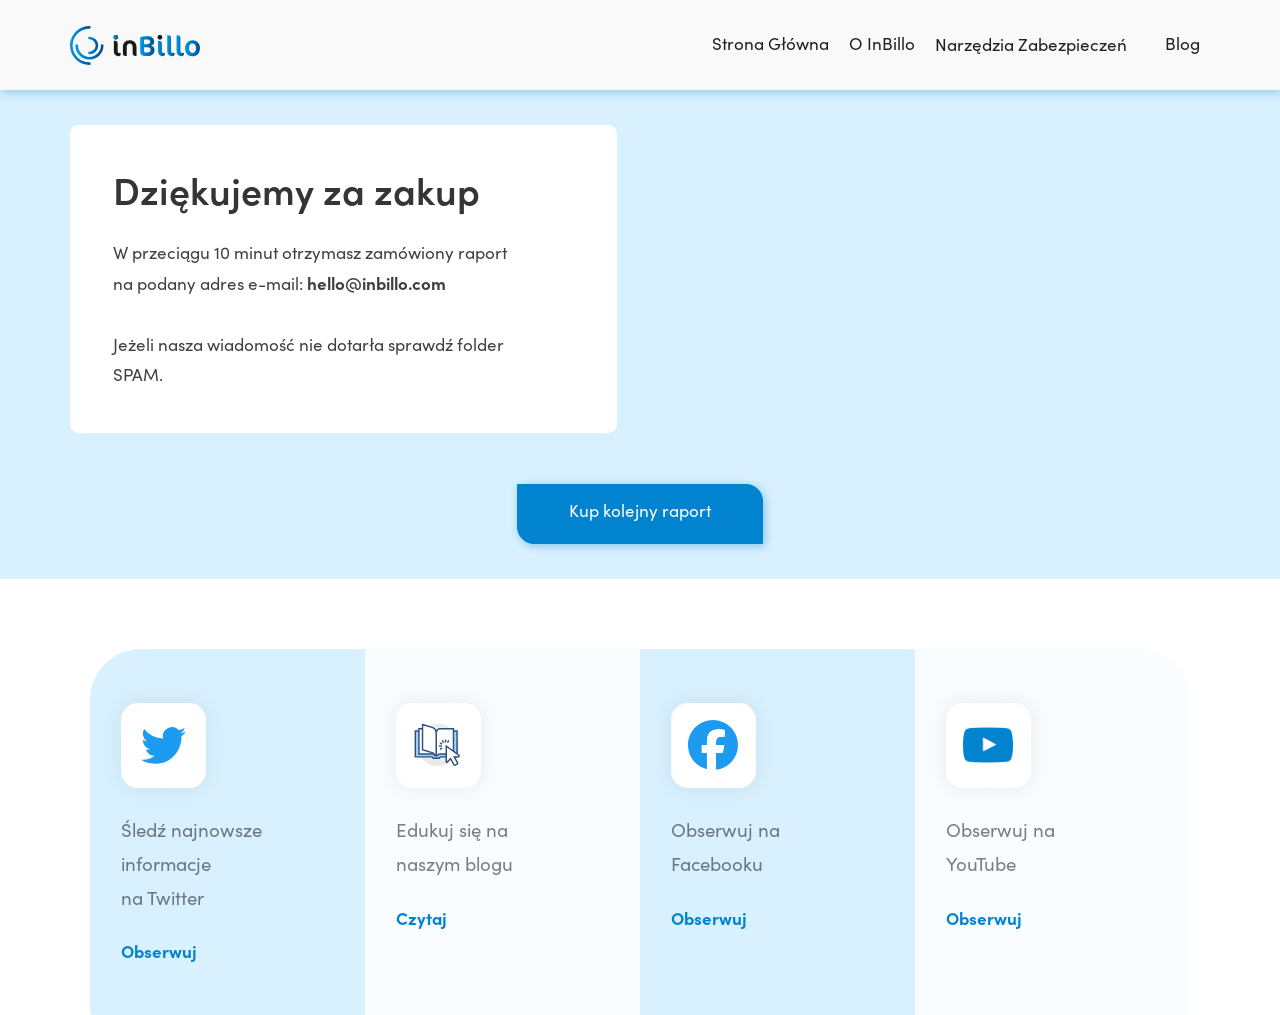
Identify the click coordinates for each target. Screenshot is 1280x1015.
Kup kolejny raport (640, 510)
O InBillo (882, 43)
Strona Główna (770, 43)
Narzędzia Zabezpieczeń (1040, 44)
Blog (1182, 43)
